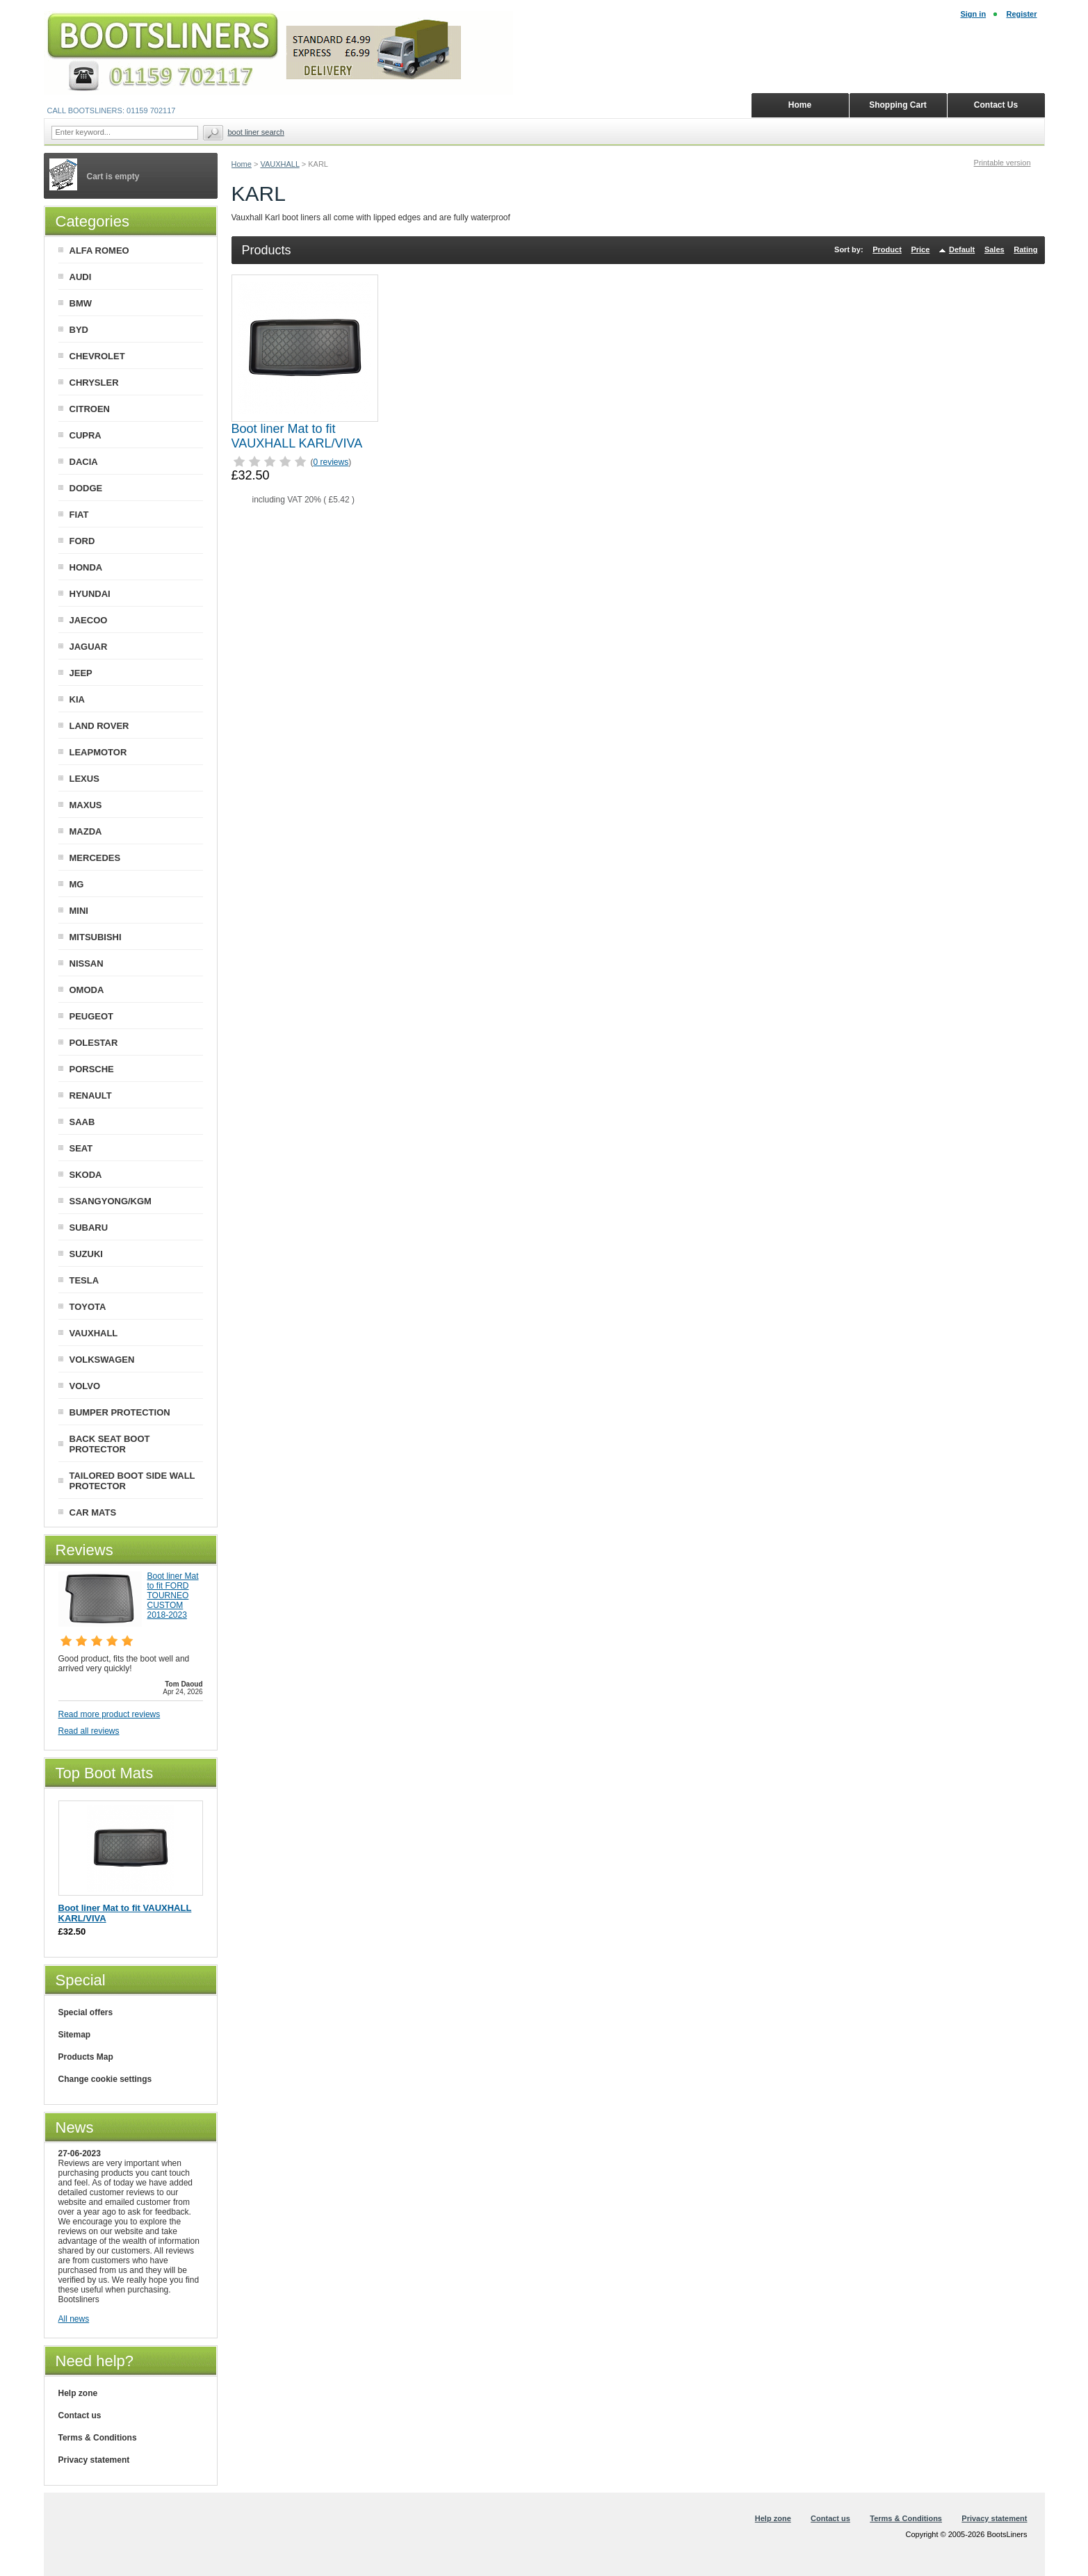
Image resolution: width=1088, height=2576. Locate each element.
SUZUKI (86, 1254)
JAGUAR (89, 646)
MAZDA (86, 831)
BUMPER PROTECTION (120, 1412)
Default (962, 249)
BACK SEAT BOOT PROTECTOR (110, 1444)
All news (74, 2319)
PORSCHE (92, 1069)
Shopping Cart (898, 105)
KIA (77, 699)
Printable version (1002, 162)
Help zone (78, 2393)
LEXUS (84, 778)
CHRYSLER (94, 382)
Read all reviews (89, 1731)
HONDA (86, 567)
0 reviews (331, 462)
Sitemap (74, 2035)
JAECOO (89, 620)
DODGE (86, 488)
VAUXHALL (279, 164)
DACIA (84, 462)
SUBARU (89, 1227)
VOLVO (85, 1386)
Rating (1025, 249)
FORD (82, 541)
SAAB (82, 1122)
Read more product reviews (109, 1714)
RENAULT (91, 1095)
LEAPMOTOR (98, 752)
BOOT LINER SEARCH (256, 132)
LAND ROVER (99, 726)
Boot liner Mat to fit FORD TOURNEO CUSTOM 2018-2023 (173, 1595)
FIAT (79, 514)
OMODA (87, 990)
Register (1021, 14)
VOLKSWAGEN (102, 1359)
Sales (994, 249)
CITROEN (90, 409)
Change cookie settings (105, 2079)
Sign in (973, 14)
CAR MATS (93, 1512)
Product (887, 249)
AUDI (81, 277)
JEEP (81, 673)
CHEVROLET (97, 356)
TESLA (84, 1280)
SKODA (86, 1175)
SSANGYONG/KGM (111, 1201)
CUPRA (86, 435)
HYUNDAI (90, 594)
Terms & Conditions (97, 2438)
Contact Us (996, 105)
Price (920, 249)
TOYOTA (88, 1307)
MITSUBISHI (96, 937)
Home (242, 164)
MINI (79, 910)
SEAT (81, 1148)
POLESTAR (94, 1042)
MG (77, 884)
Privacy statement (94, 2460)
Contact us (80, 2415)
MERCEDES (95, 858)
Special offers (85, 2012)
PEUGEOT (92, 1016)
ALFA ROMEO (99, 250)
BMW (81, 303)
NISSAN (87, 963)
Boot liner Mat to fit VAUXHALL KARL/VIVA (297, 436)
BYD (79, 330)
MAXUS (86, 805)
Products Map (85, 2057)
